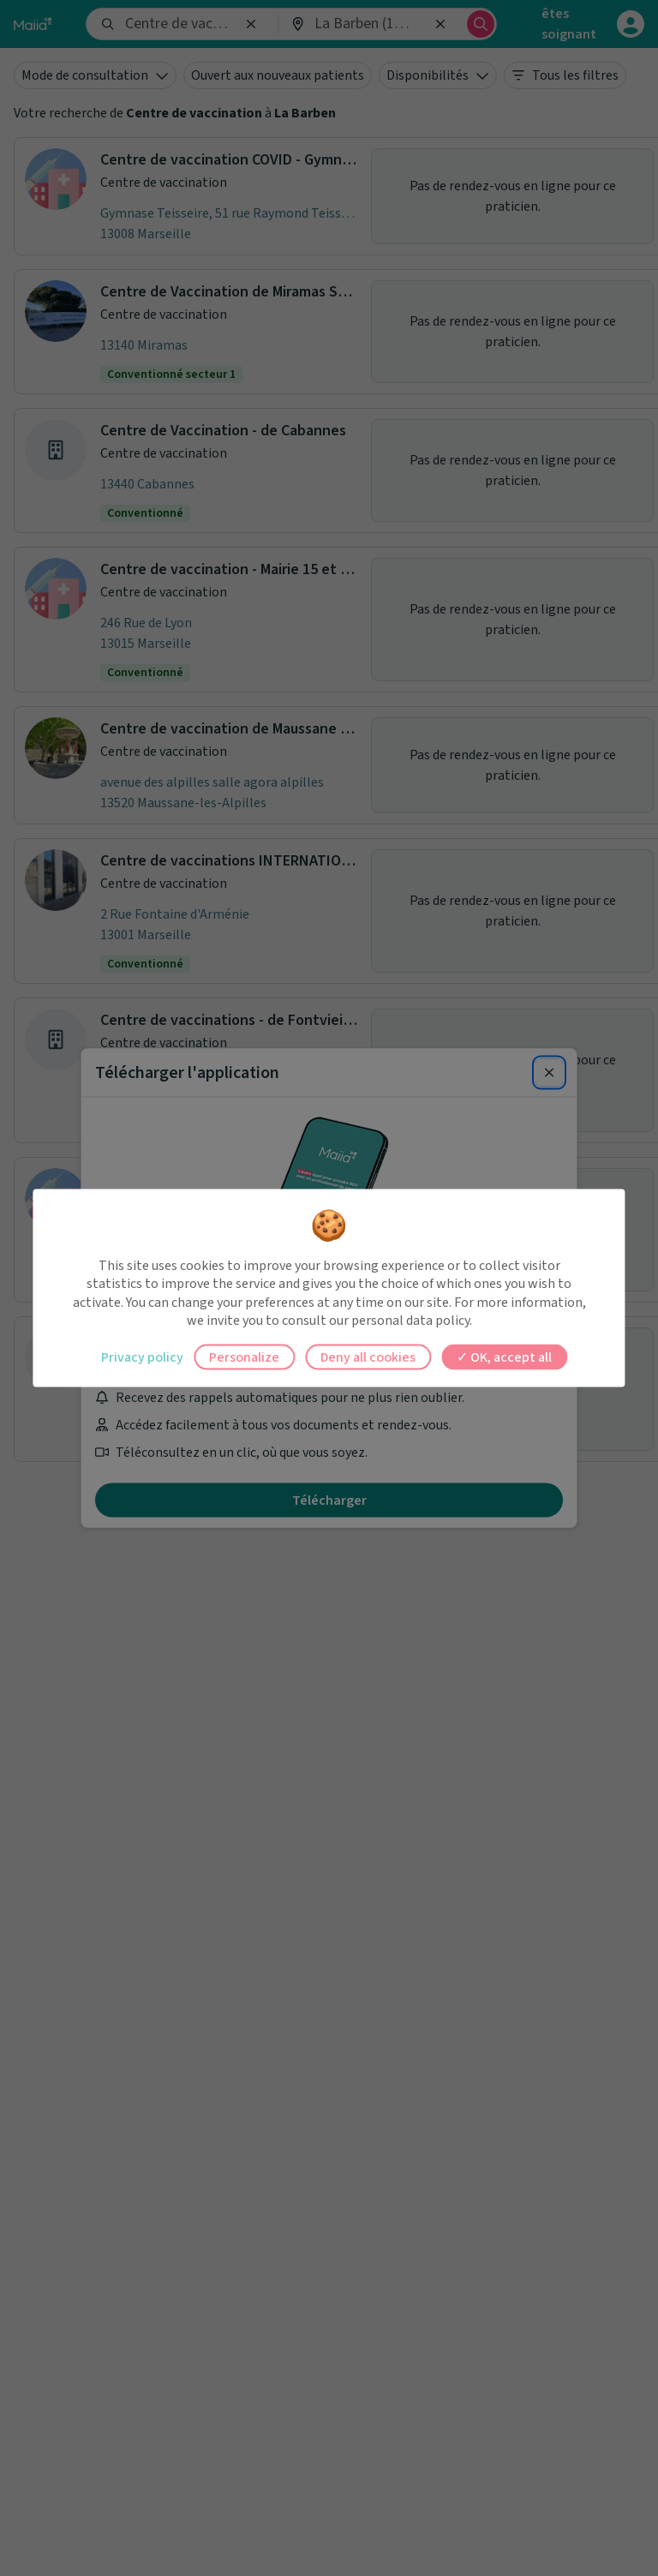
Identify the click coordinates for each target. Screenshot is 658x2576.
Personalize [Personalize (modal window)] (244, 1356)
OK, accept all (504, 1356)
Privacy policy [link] (142, 1356)
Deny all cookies (368, 1356)
